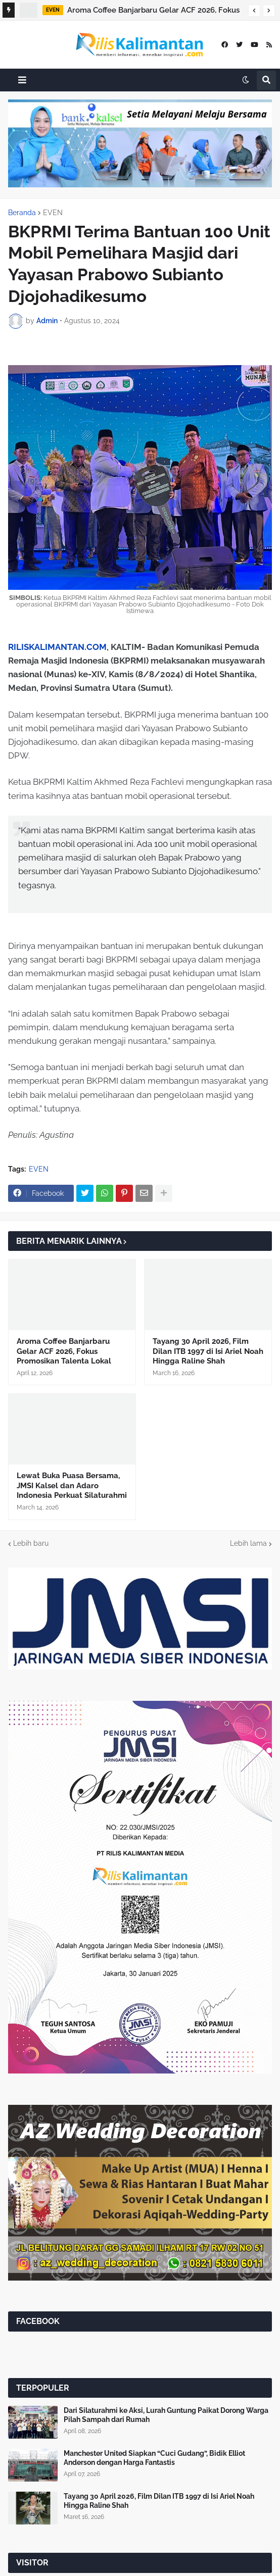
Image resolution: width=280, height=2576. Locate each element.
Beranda (22, 212)
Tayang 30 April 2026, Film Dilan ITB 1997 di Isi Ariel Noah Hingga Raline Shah (208, 1351)
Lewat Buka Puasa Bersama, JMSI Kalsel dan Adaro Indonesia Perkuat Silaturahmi (72, 1485)
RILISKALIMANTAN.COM (57, 647)
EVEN (53, 212)
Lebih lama (248, 1543)
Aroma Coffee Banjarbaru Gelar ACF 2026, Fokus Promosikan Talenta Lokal (153, 12)
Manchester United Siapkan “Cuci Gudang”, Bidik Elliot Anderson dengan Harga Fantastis (154, 2457)
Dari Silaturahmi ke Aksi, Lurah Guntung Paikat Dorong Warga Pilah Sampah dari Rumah (166, 2414)
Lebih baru (31, 1543)
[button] (254, 11)
